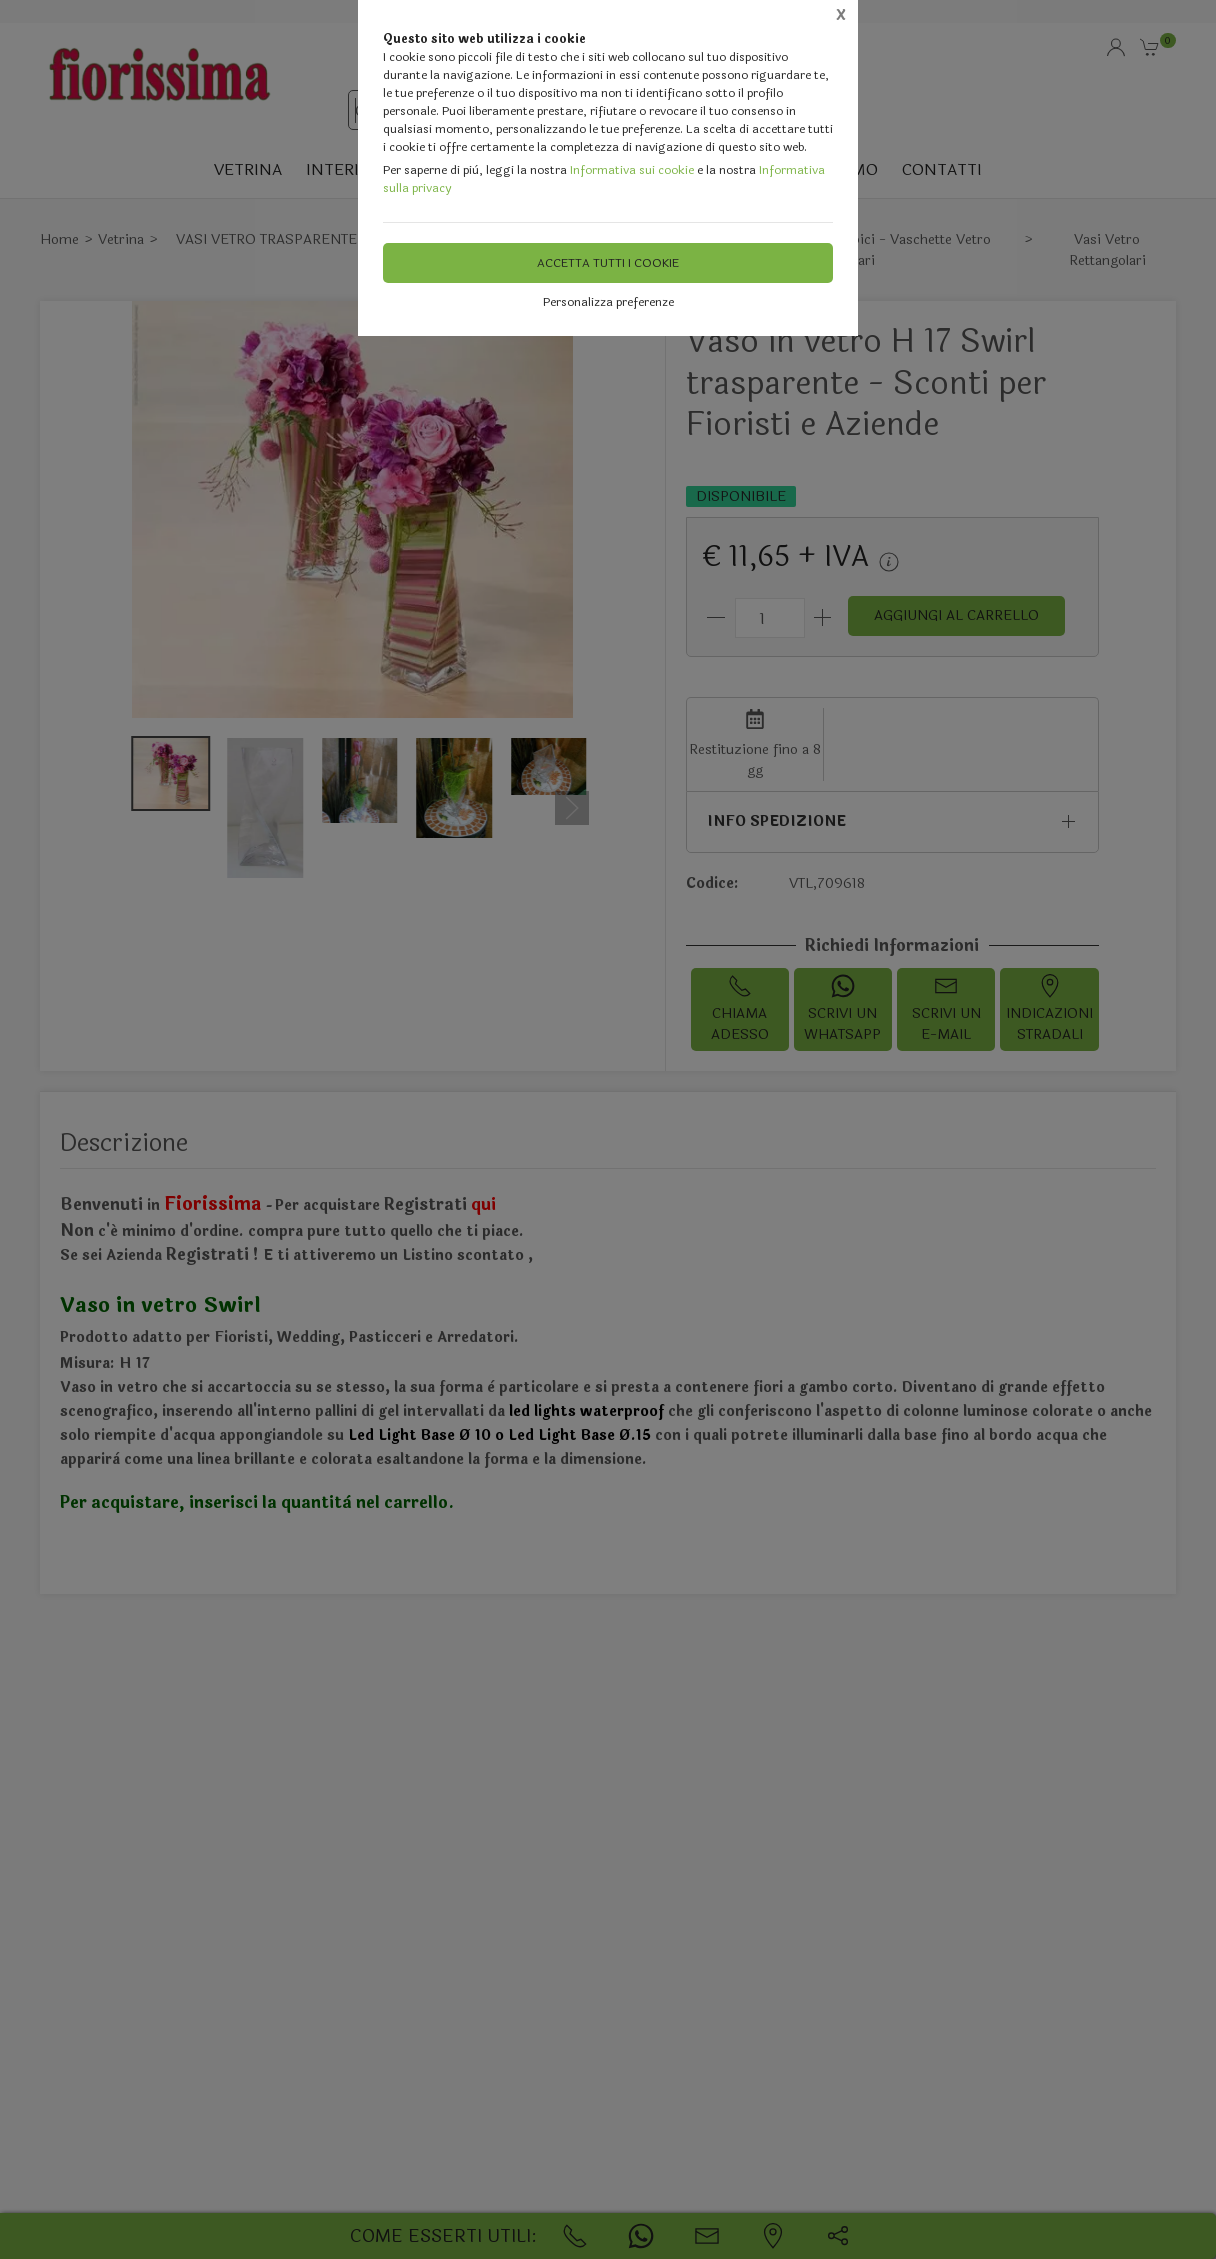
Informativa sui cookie (632, 170)
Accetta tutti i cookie (608, 263)
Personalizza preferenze (608, 302)
